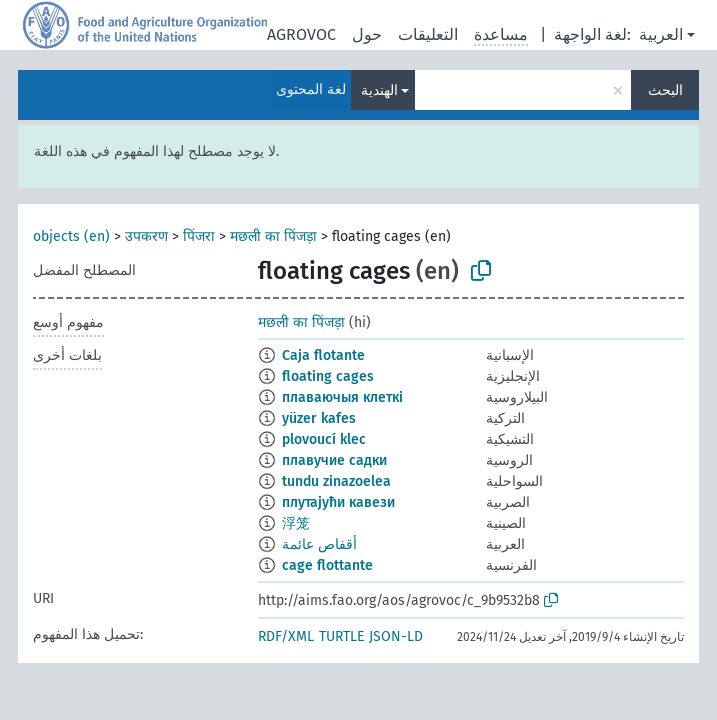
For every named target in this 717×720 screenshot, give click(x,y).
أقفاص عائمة (319, 544)
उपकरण (146, 236)
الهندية (379, 90)
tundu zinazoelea (336, 481)
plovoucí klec (324, 439)
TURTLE (341, 636)
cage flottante (327, 565)
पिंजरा (199, 236)
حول (367, 34)
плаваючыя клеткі (342, 397)
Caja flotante (323, 355)
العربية (661, 34)
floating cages (328, 376)
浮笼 (296, 523)
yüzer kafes (319, 418)
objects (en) (71, 236)
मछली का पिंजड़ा (273, 236)
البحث (665, 90)
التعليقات (428, 34)
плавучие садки (334, 460)
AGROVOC (301, 34)
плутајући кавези (338, 502)
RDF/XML (286, 636)
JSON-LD (396, 636)
